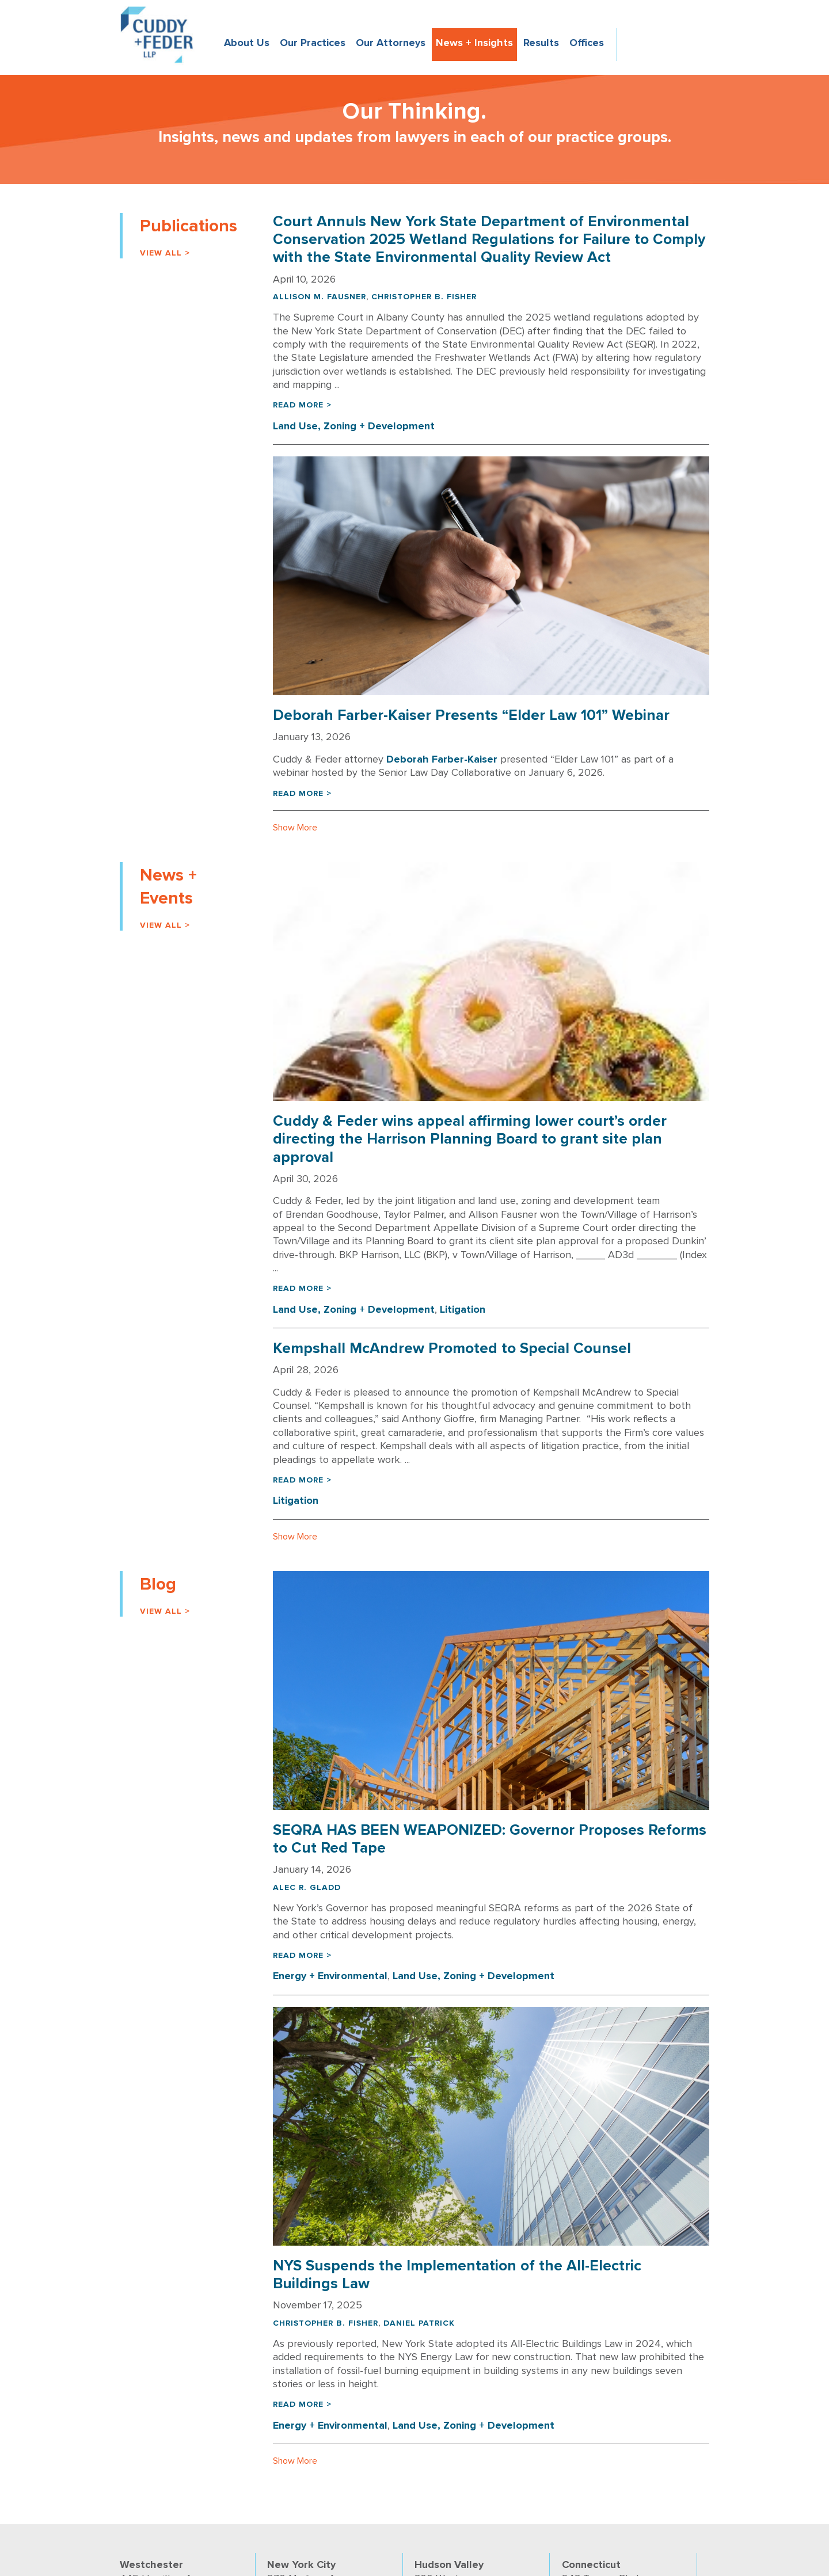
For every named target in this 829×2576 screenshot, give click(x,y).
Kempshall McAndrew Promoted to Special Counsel (452, 1348)
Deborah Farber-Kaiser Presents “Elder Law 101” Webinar (471, 715)
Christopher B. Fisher (424, 297)
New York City (301, 2564)
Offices (586, 42)
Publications (188, 226)
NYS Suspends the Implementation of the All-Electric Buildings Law (457, 2275)
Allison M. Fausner (319, 297)
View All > (165, 253)
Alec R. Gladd (307, 1887)
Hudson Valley (449, 2564)
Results (541, 42)
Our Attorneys (390, 42)
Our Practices (312, 42)
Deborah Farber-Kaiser (441, 759)
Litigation (462, 1309)
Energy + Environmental (330, 1975)
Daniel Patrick (419, 2323)
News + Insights (474, 42)
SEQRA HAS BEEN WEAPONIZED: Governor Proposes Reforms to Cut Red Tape (489, 1839)
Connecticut (591, 2564)
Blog (158, 1584)
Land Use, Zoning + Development (354, 426)
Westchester (151, 2564)
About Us (246, 42)
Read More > (302, 405)
